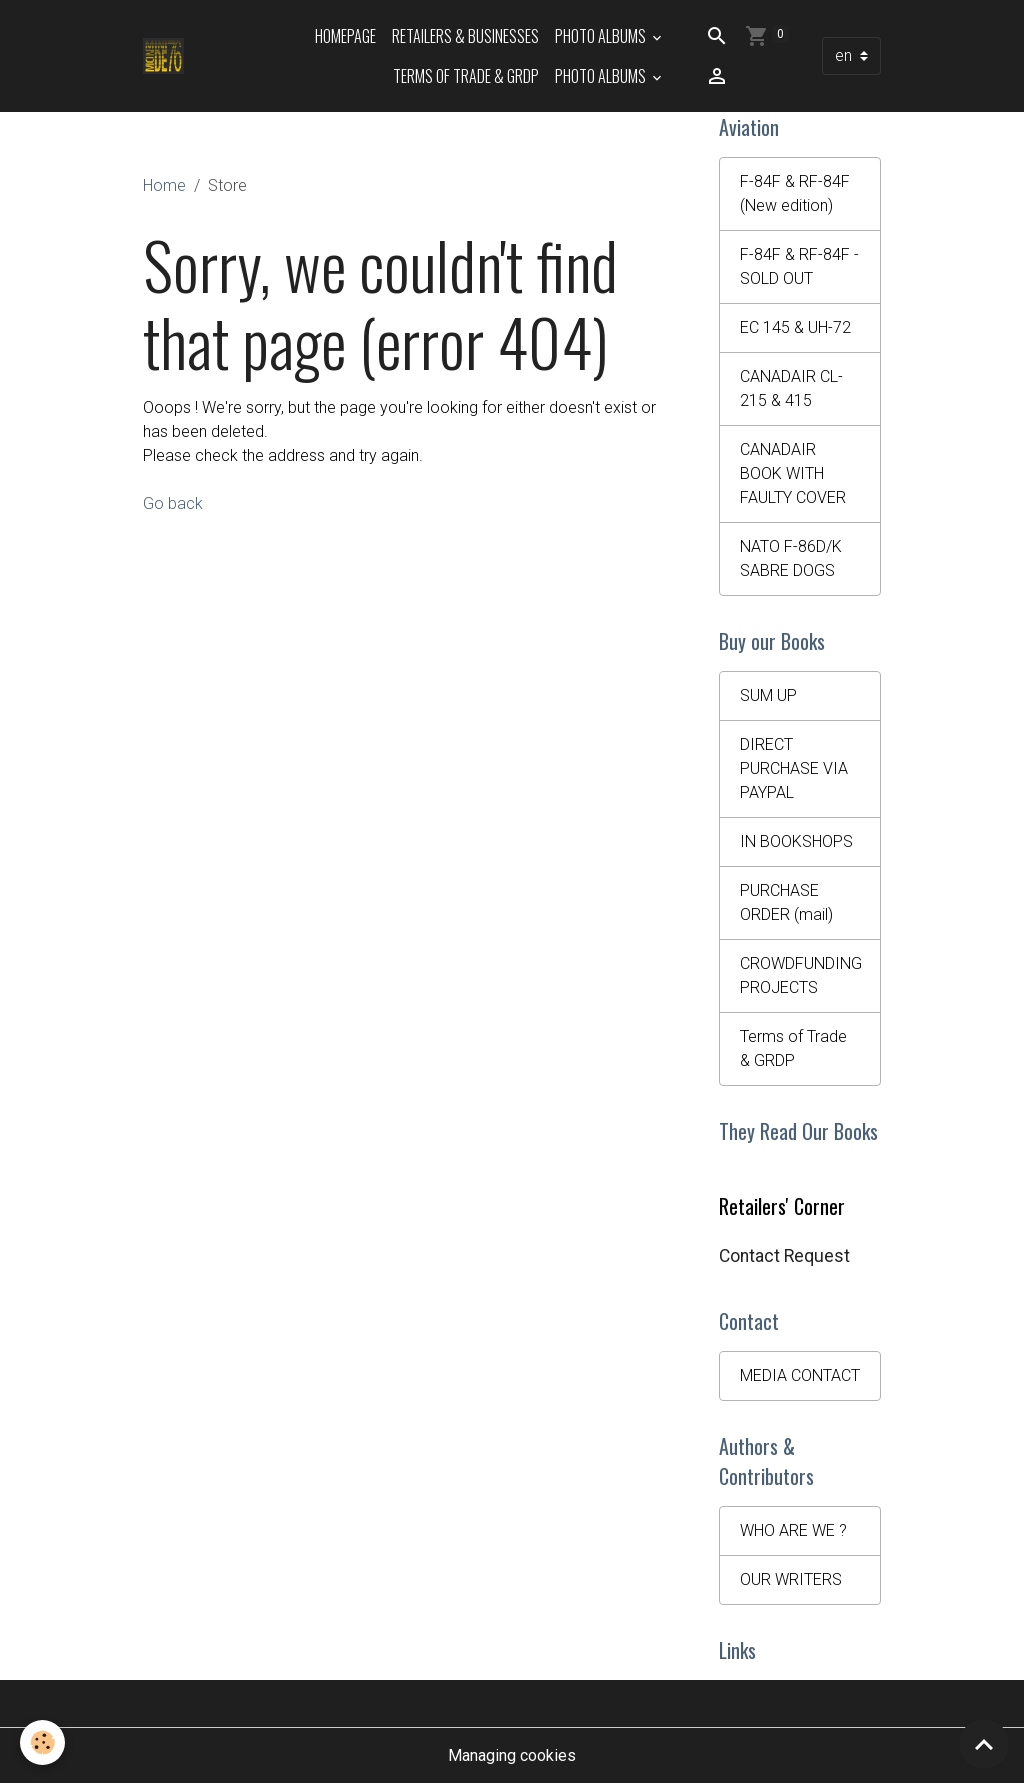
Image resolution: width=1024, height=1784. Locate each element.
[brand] (163, 55)
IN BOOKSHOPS (796, 841)
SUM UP (768, 695)
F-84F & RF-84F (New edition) (795, 193)
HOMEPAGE (345, 36)
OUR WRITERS (791, 1579)
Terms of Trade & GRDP (466, 76)
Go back (173, 503)
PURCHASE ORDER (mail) (786, 902)
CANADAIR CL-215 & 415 (791, 388)
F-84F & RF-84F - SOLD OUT (799, 266)
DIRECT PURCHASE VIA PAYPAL (794, 768)
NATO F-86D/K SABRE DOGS (791, 558)
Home (164, 185)
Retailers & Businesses (465, 36)
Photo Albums (602, 36)
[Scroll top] (984, 1744)
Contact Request (784, 1256)
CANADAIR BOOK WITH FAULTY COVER (793, 473)
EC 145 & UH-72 (795, 327)
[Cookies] (42, 1742)
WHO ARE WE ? (793, 1530)
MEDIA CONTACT (800, 1375)
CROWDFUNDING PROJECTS (801, 975)
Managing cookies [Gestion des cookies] (512, 1755)
